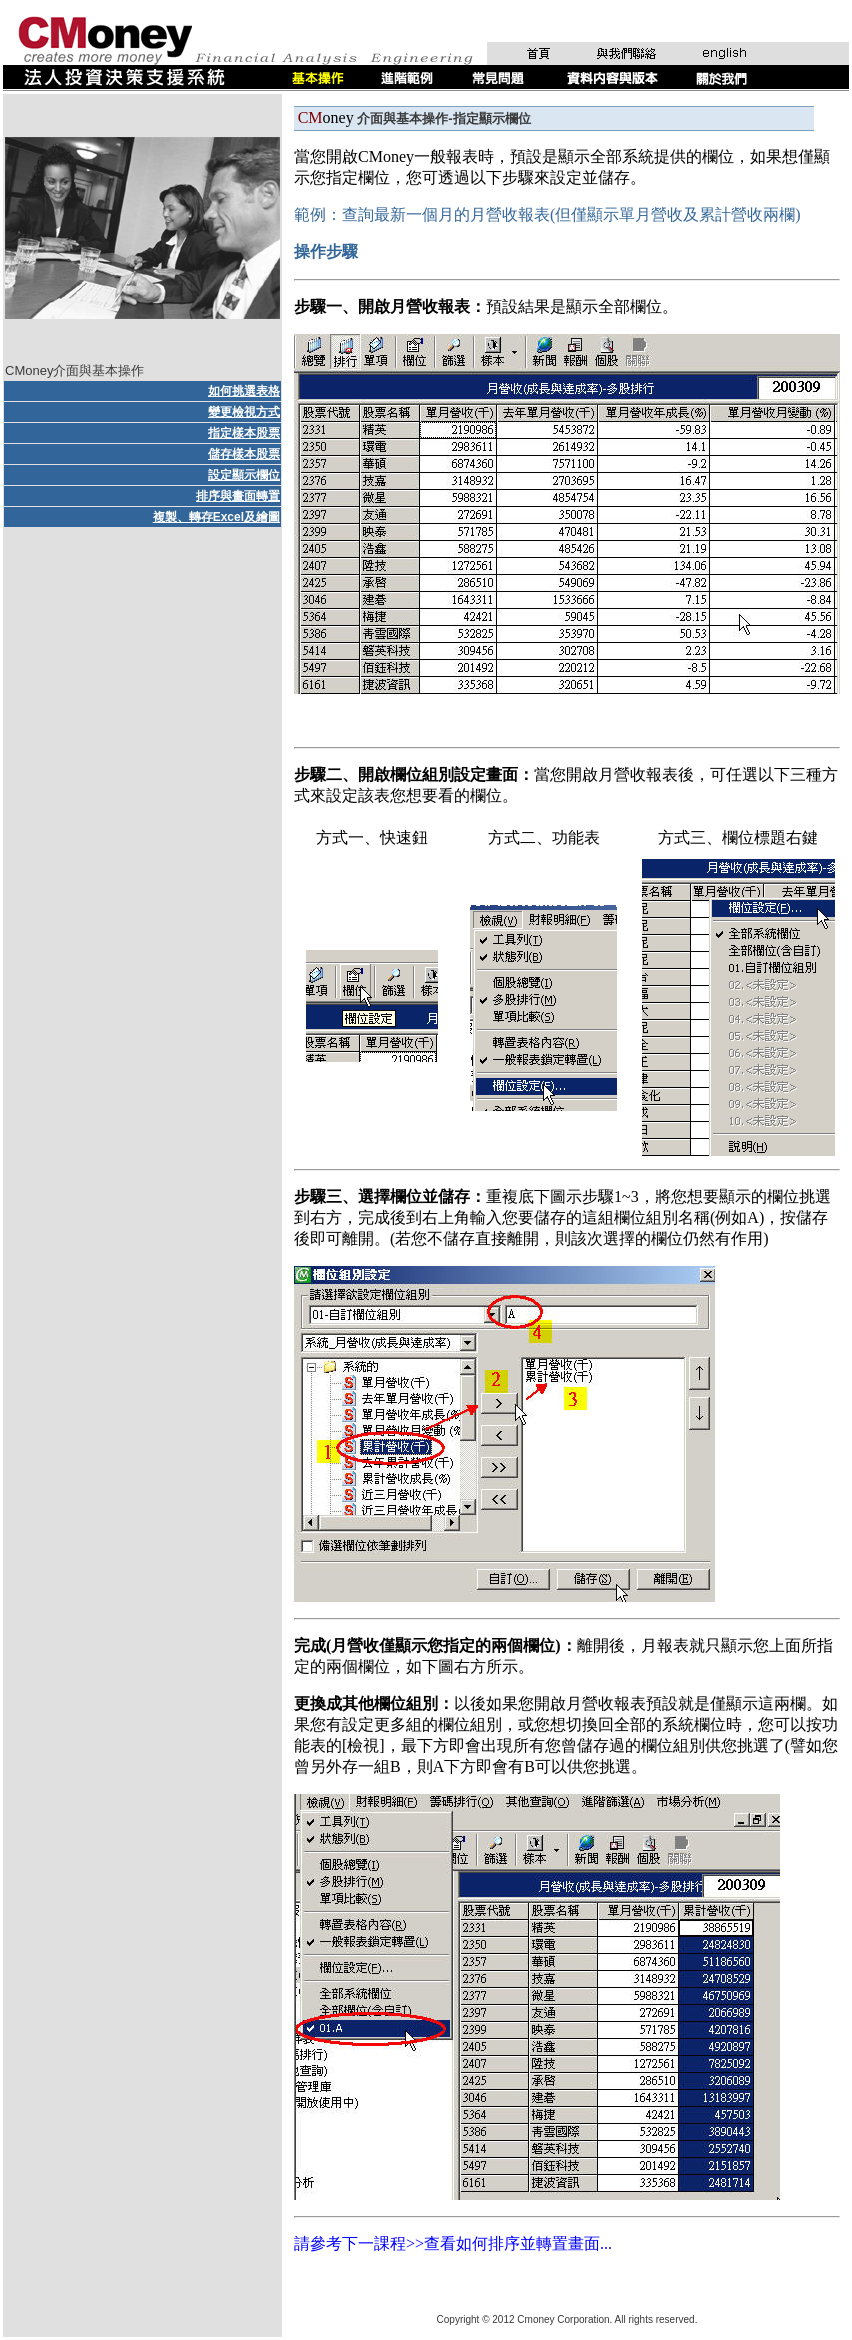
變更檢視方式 (244, 412)
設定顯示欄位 (244, 475)
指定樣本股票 (244, 433)
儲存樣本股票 (244, 454)
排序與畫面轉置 (238, 496)
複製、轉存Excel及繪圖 (216, 517)
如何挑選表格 (244, 391)
